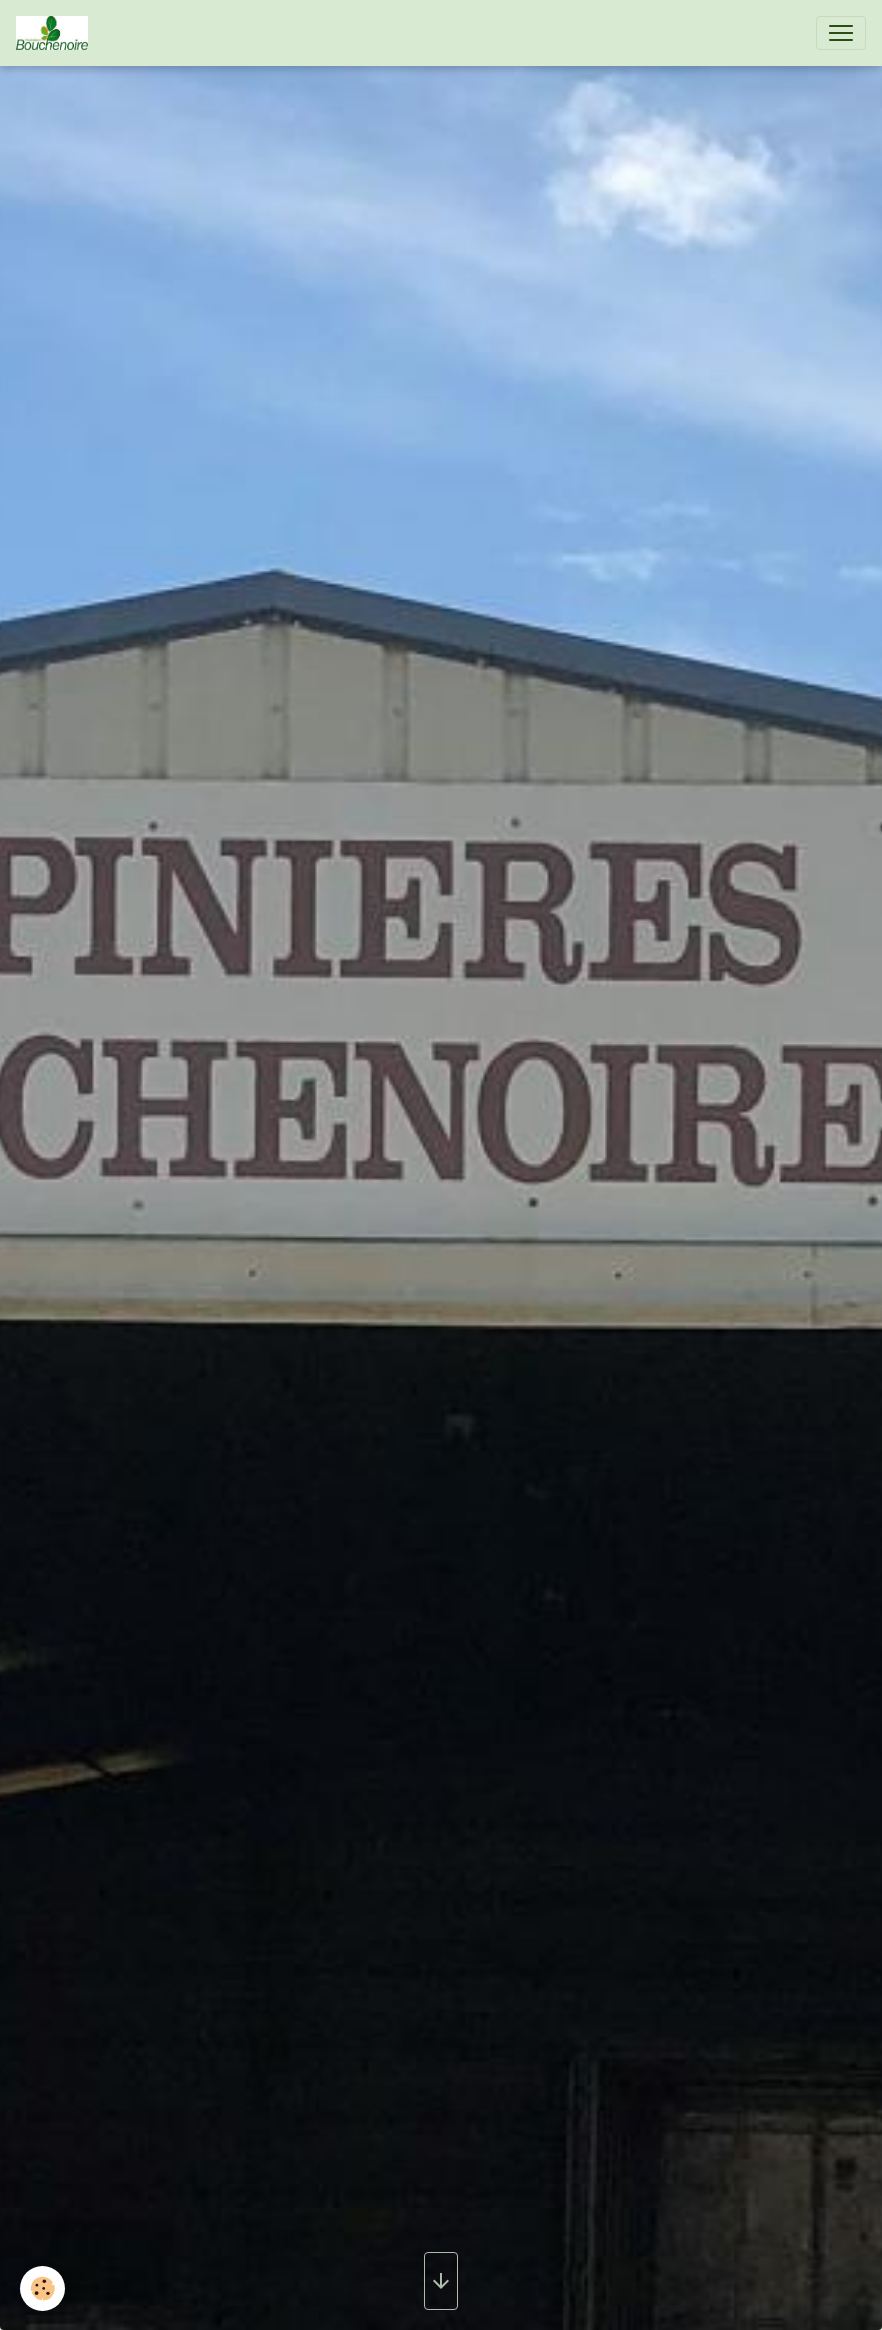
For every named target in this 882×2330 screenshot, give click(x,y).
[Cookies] (42, 2288)
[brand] (56, 33)
